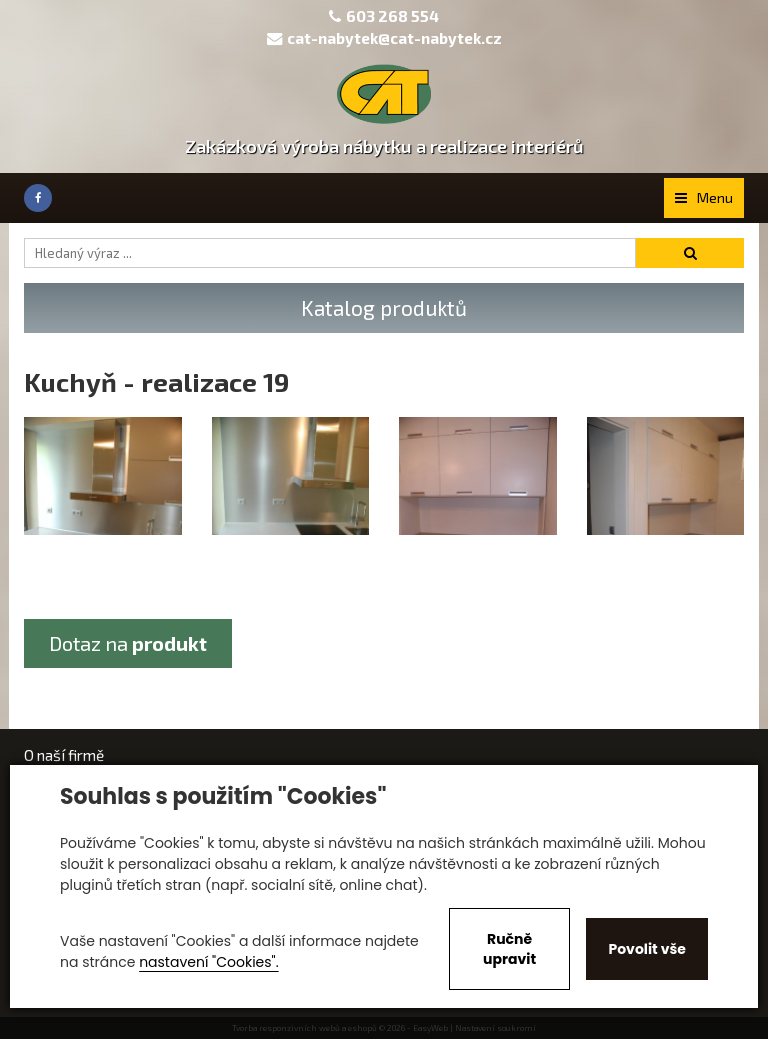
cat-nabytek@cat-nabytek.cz (384, 38)
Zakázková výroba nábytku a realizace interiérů (384, 146)
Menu (704, 197)
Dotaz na (128, 643)
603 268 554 (392, 16)
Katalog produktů (384, 307)
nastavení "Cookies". (208, 962)
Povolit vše (646, 949)
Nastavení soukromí (495, 1028)
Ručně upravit (509, 949)
